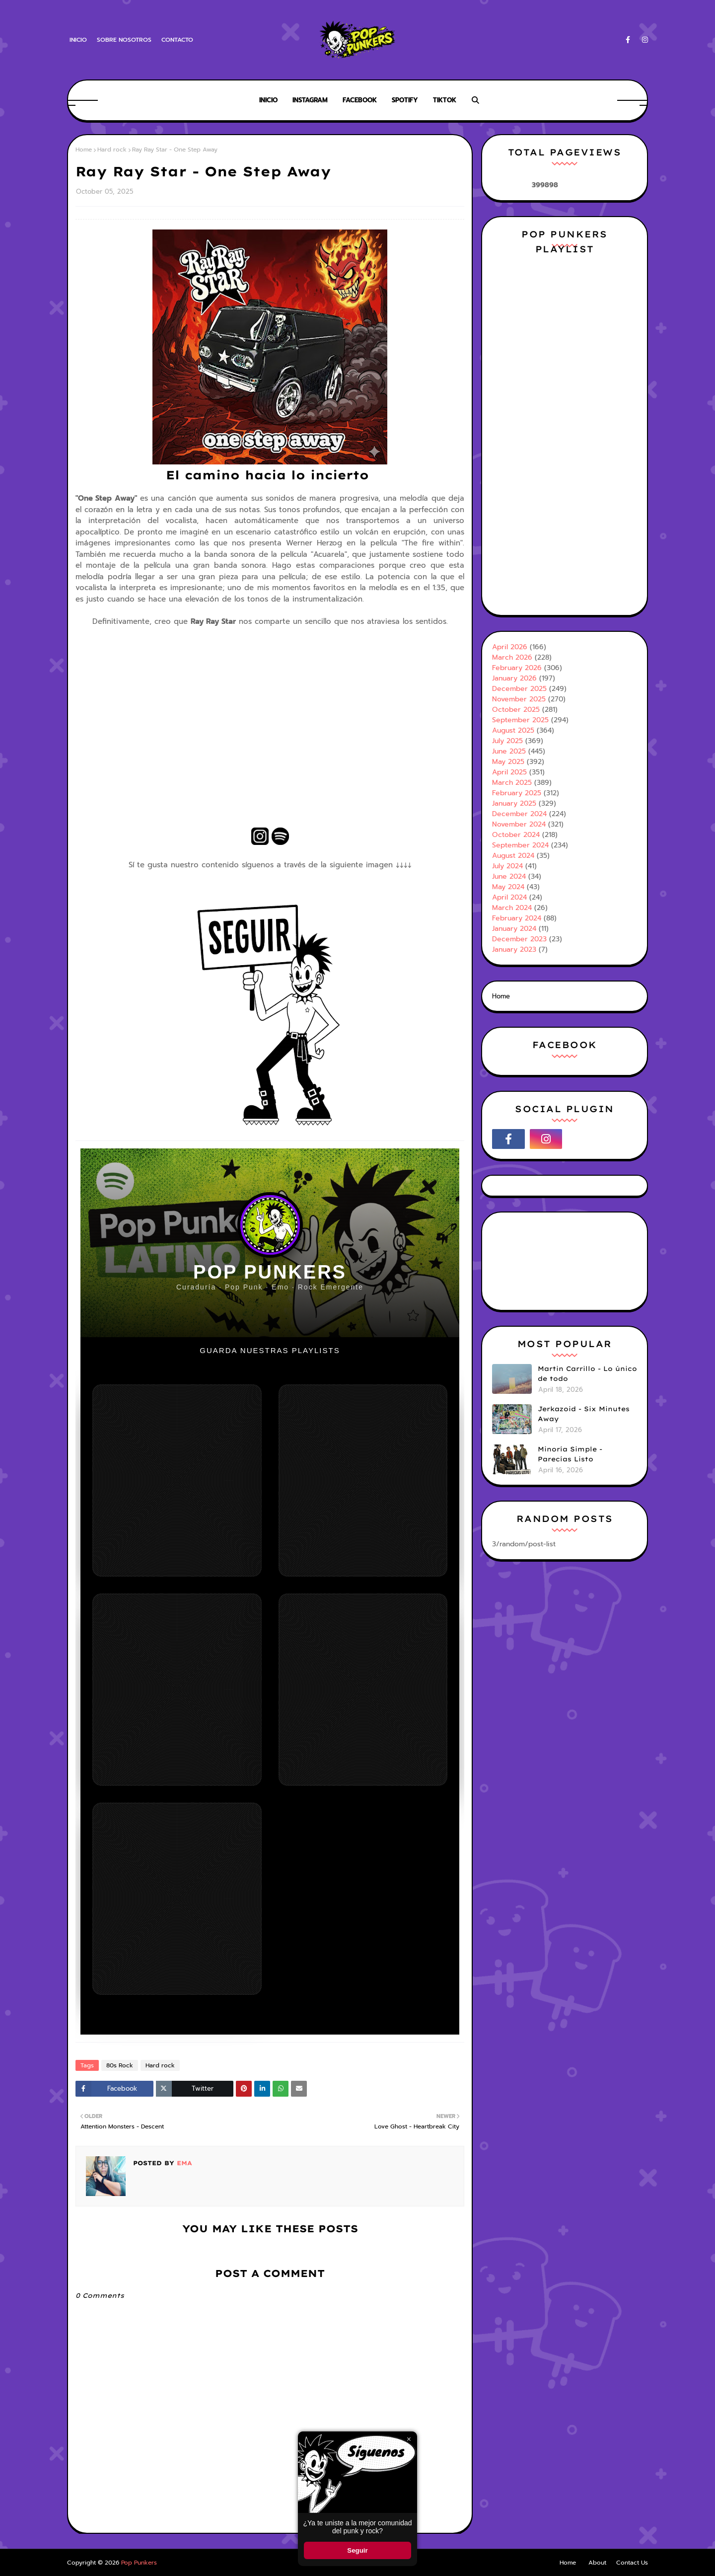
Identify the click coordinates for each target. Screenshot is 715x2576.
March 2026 (512, 657)
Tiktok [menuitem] (444, 100)
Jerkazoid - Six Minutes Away (584, 1414)
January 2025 (514, 803)
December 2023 (519, 939)
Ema (183, 2163)
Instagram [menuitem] (310, 100)
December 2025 (519, 688)
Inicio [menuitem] (268, 100)
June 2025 (509, 751)
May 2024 (508, 887)
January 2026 (514, 678)
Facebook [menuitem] (360, 100)
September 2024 (520, 845)
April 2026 (509, 647)
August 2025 (513, 730)
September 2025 (520, 720)
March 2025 (512, 782)
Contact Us (632, 2562)
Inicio (78, 39)
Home (83, 149)
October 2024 (516, 835)
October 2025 (516, 709)
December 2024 (519, 814)
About (597, 2562)
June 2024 (509, 876)
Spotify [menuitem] (405, 100)
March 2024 (512, 908)
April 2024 (509, 897)
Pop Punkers (139, 2562)
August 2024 (513, 855)
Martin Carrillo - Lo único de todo (587, 1373)
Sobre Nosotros (124, 39)
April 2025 (509, 772)
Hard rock (112, 149)
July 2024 (507, 866)
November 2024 (519, 824)
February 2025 (516, 793)
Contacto (177, 39)
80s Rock (119, 2065)
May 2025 (508, 762)
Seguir (357, 2550)
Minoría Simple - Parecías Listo (570, 1454)
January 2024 (514, 928)
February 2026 (517, 668)
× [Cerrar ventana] (409, 2439)
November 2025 (519, 699)
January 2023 (514, 949)
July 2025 (507, 741)
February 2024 (516, 918)
